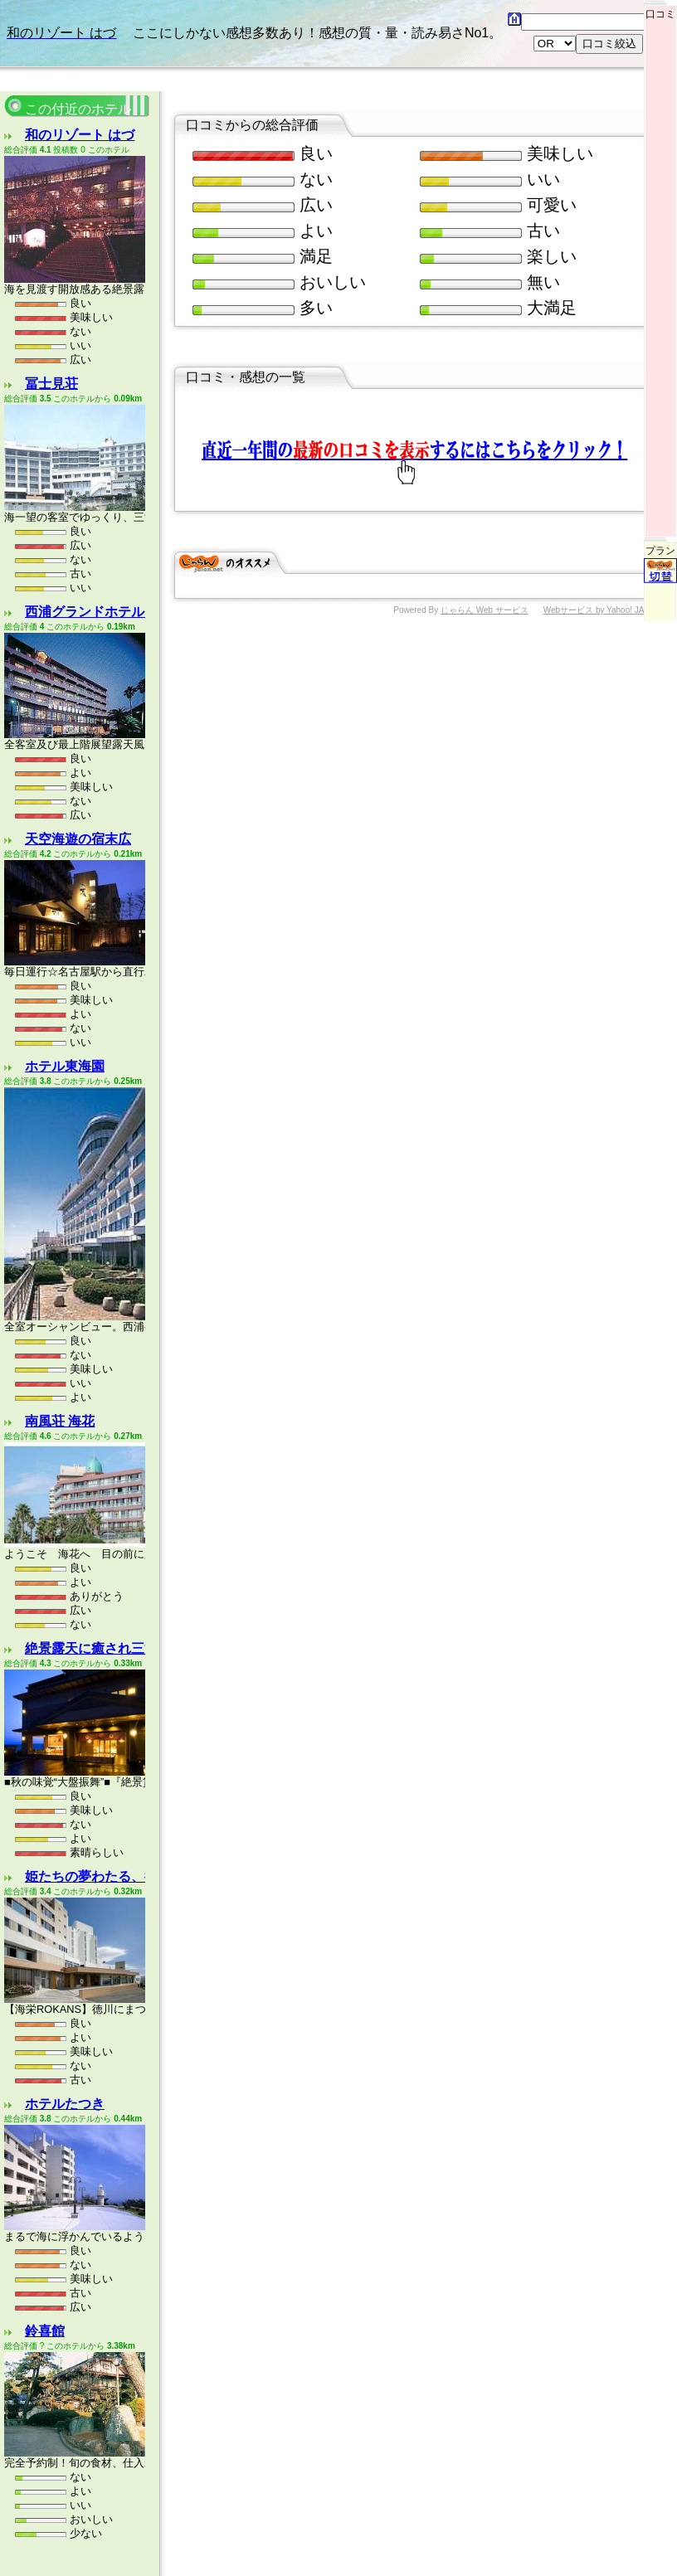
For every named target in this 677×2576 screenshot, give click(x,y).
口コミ (660, 10)
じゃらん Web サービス (484, 527)
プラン (660, 477)
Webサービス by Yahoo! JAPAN (602, 527)
